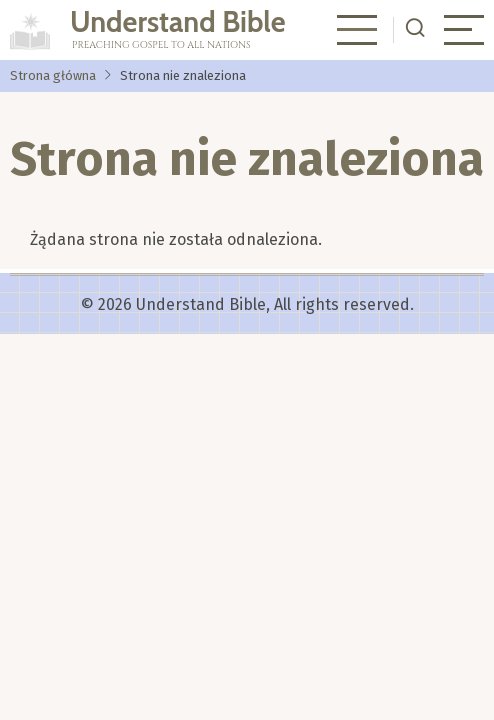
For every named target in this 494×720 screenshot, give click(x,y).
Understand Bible (178, 21)
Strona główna (53, 75)
